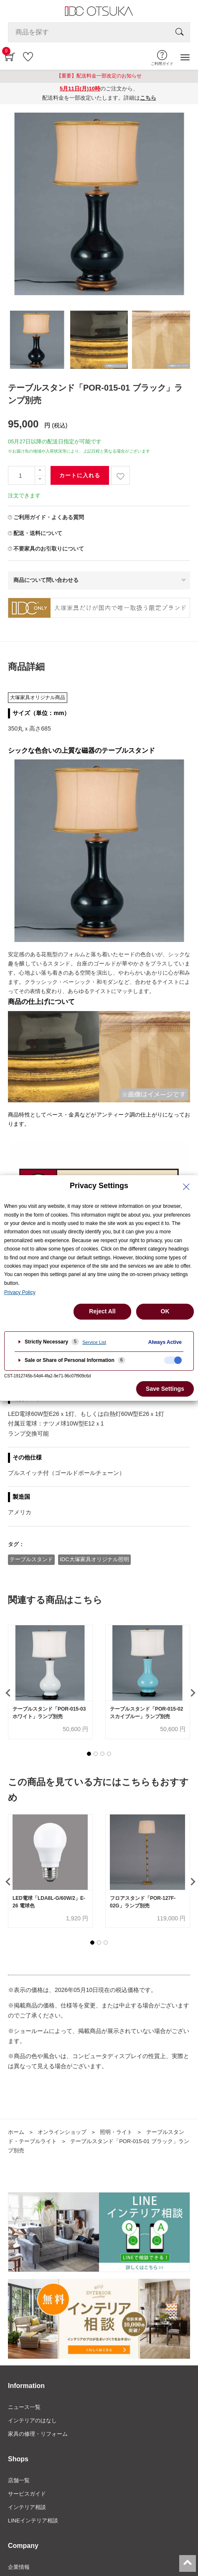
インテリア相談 (27, 2507)
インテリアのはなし (32, 2420)
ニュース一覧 (24, 2407)
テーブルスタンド (31, 1559)
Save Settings (165, 1388)
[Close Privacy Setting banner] (186, 1187)
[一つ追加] (40, 470)
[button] (89, 1754)
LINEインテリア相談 (33, 2520)
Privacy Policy (20, 1292)
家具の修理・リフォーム (38, 2434)
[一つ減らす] (40, 480)
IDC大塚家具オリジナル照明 (94, 1559)
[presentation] (7, 1693)
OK (165, 1311)
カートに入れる (79, 475)
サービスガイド (27, 2494)
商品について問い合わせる (46, 580)
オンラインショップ (62, 2132)
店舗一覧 (19, 2480)
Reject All (102, 1311)
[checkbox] (173, 1360)
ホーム (16, 2132)
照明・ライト (116, 2132)
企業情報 (19, 2567)
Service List (94, 1342)
